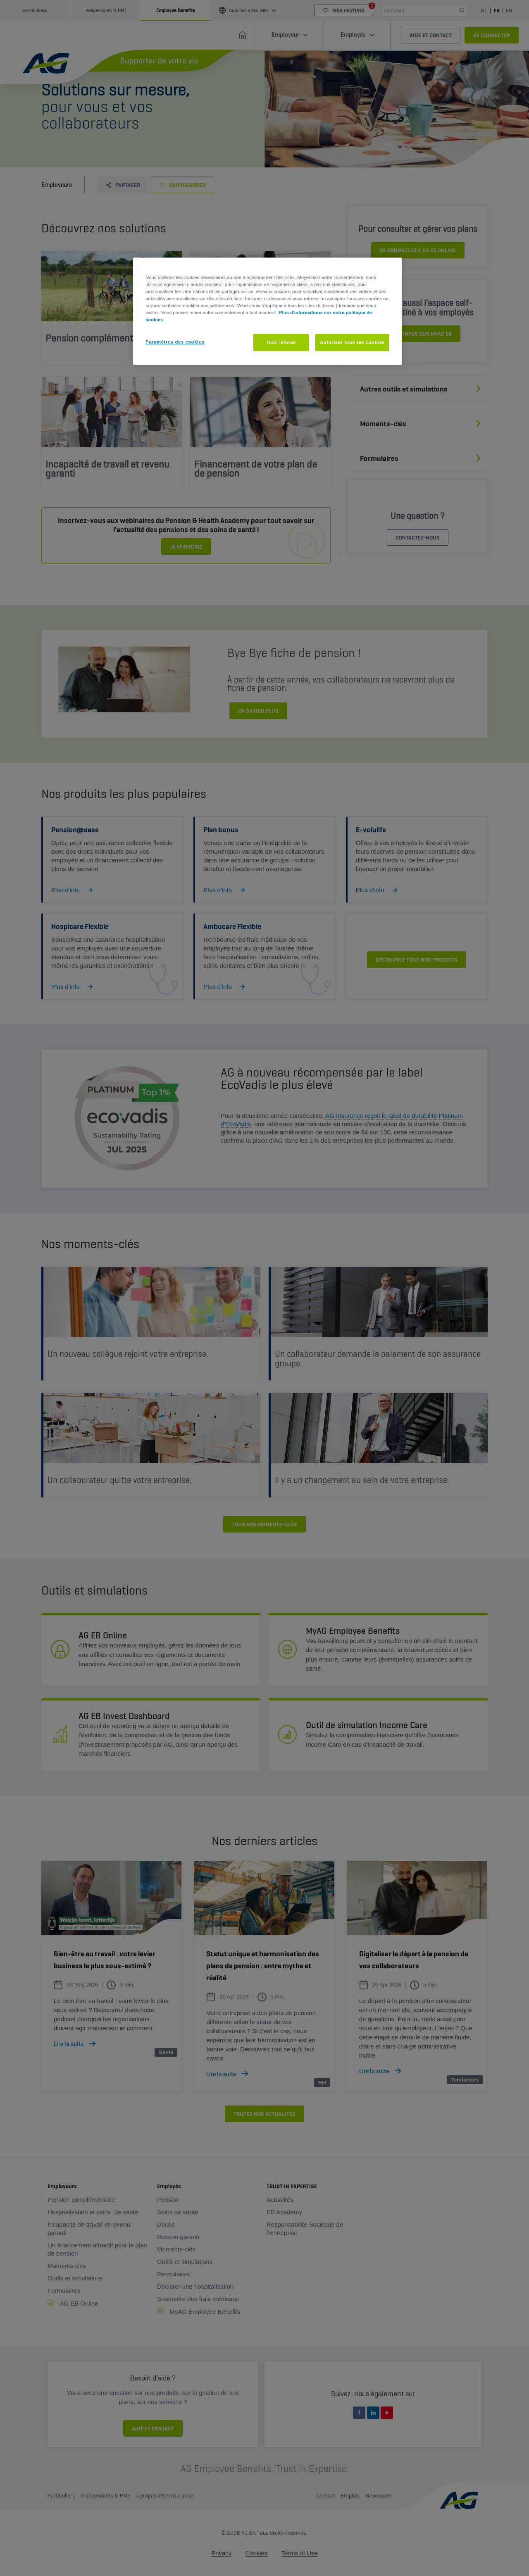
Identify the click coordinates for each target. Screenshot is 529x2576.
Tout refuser (281, 342)
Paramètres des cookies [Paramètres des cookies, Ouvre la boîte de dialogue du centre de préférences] (175, 341)
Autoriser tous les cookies (352, 342)
